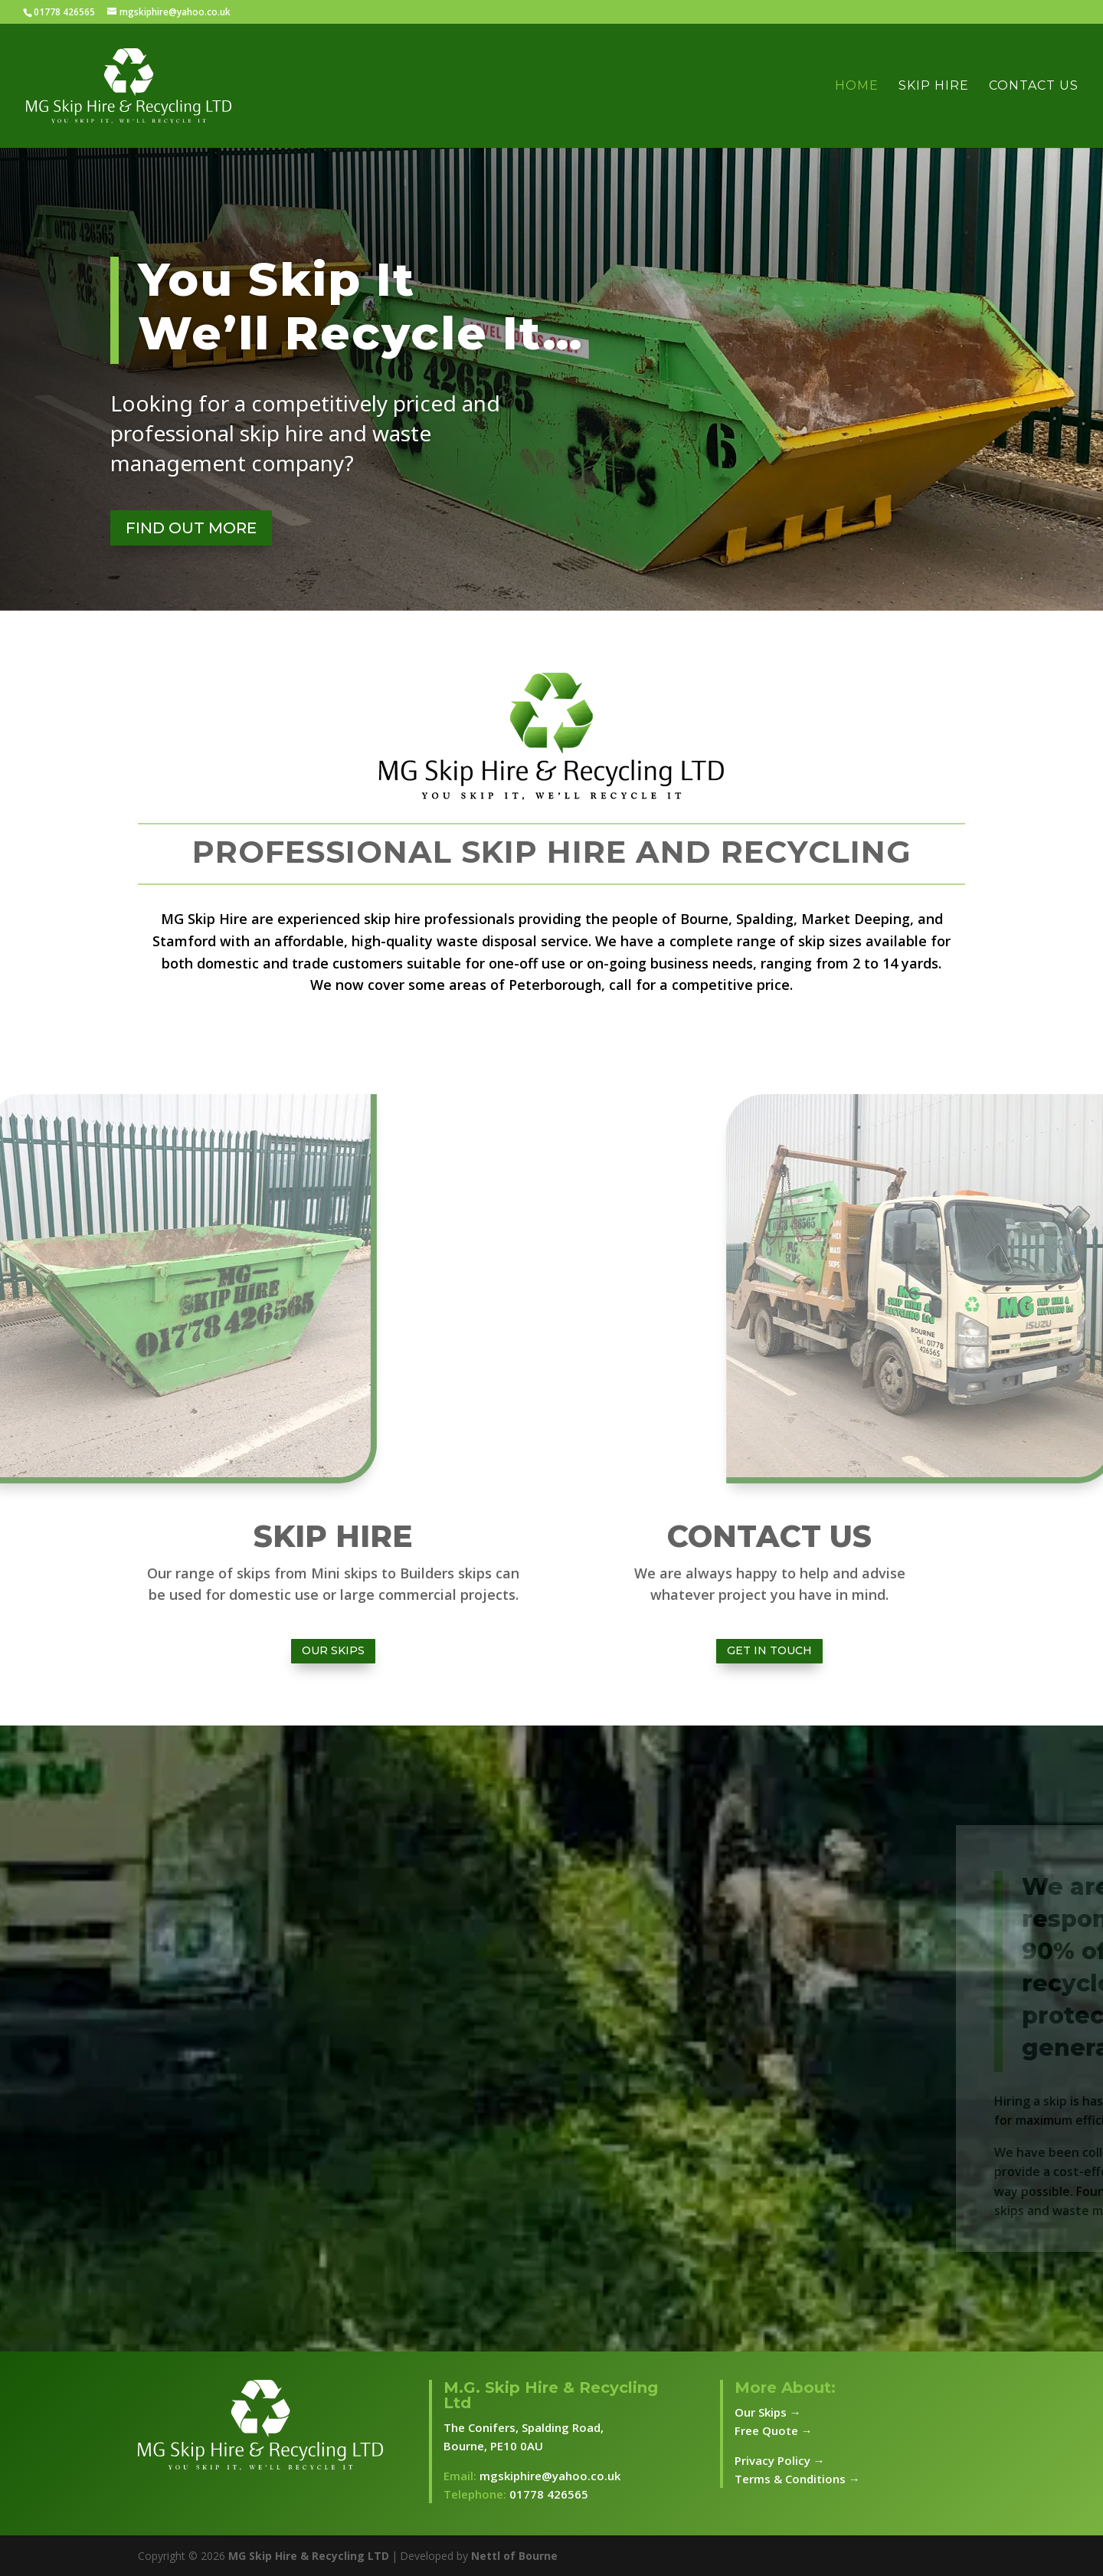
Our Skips (333, 1650)
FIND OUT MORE (191, 528)
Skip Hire (933, 86)
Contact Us (1033, 86)
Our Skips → (768, 2412)
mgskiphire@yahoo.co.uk (549, 2475)
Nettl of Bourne (514, 2555)
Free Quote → (774, 2430)
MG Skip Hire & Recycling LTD (308, 2555)
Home (857, 86)
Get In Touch (769, 1650)
